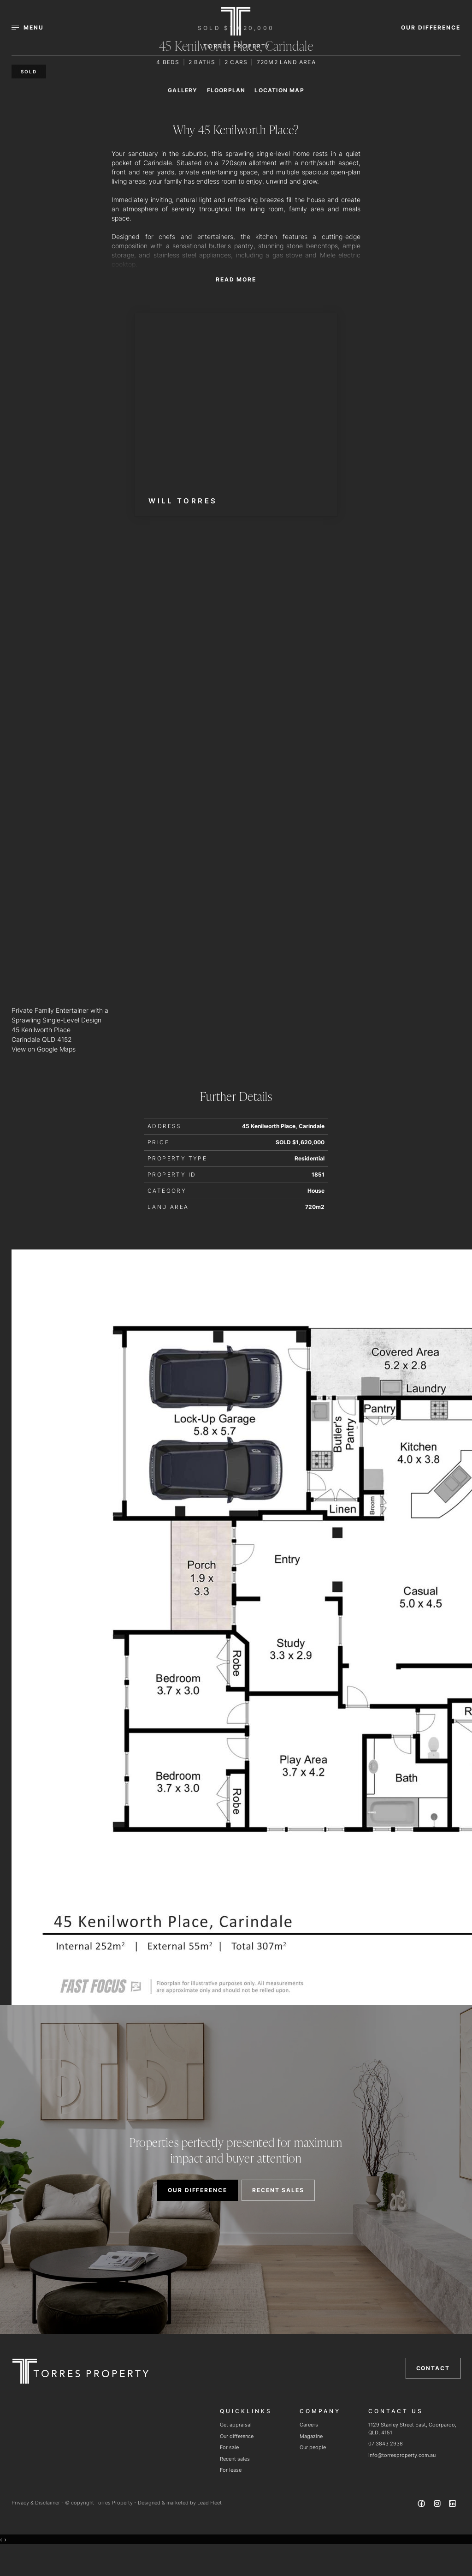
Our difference (237, 2436)
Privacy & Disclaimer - (38, 2502)
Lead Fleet (209, 2502)
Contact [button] (433, 2368)
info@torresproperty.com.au (402, 2455)
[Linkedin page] (452, 2505)
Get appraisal (236, 2424)
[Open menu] (33, 27)
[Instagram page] (437, 2505)
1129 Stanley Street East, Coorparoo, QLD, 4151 (412, 2428)
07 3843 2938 (385, 2443)
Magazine (311, 2436)
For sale (229, 2447)
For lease (231, 2470)
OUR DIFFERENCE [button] (430, 27)
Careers (309, 2424)
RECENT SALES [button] (278, 2190)
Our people (313, 2447)
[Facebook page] (422, 2505)
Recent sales (235, 2458)
